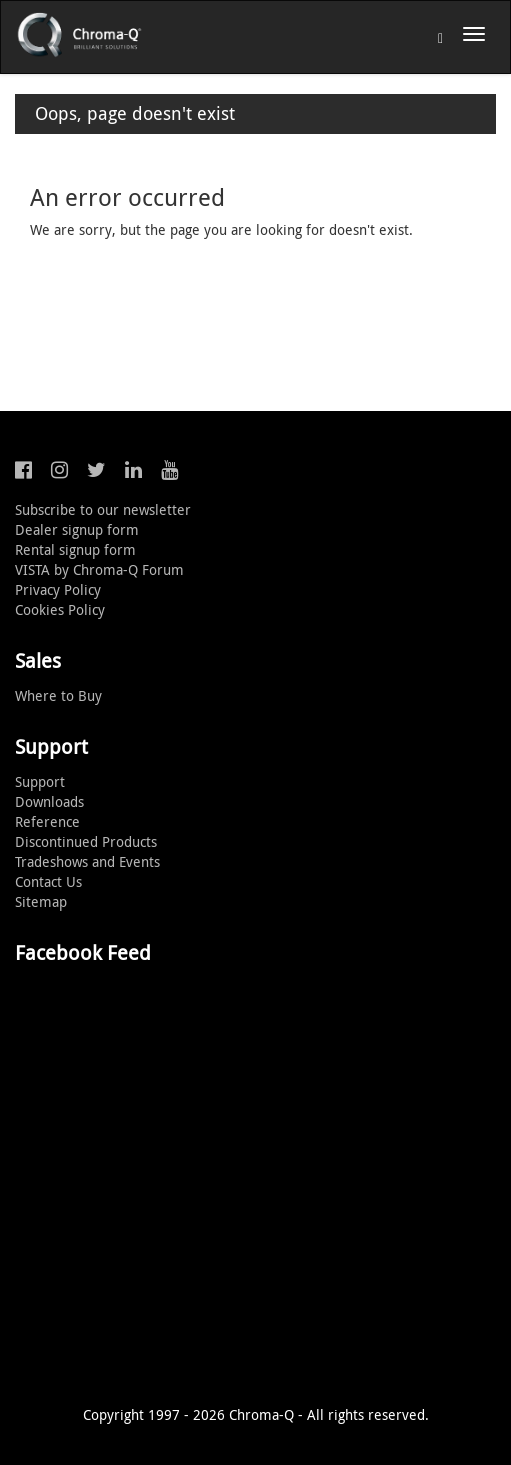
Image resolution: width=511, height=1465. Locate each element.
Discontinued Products (86, 841)
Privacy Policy (58, 589)
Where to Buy (58, 695)
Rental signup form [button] (75, 549)
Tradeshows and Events (87, 861)
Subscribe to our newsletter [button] (103, 509)
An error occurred (127, 197)
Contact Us (48, 881)
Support (40, 781)
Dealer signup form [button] (77, 529)
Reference (47, 821)
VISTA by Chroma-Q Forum (99, 569)
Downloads (49, 801)
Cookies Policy (60, 609)
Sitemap (41, 901)
